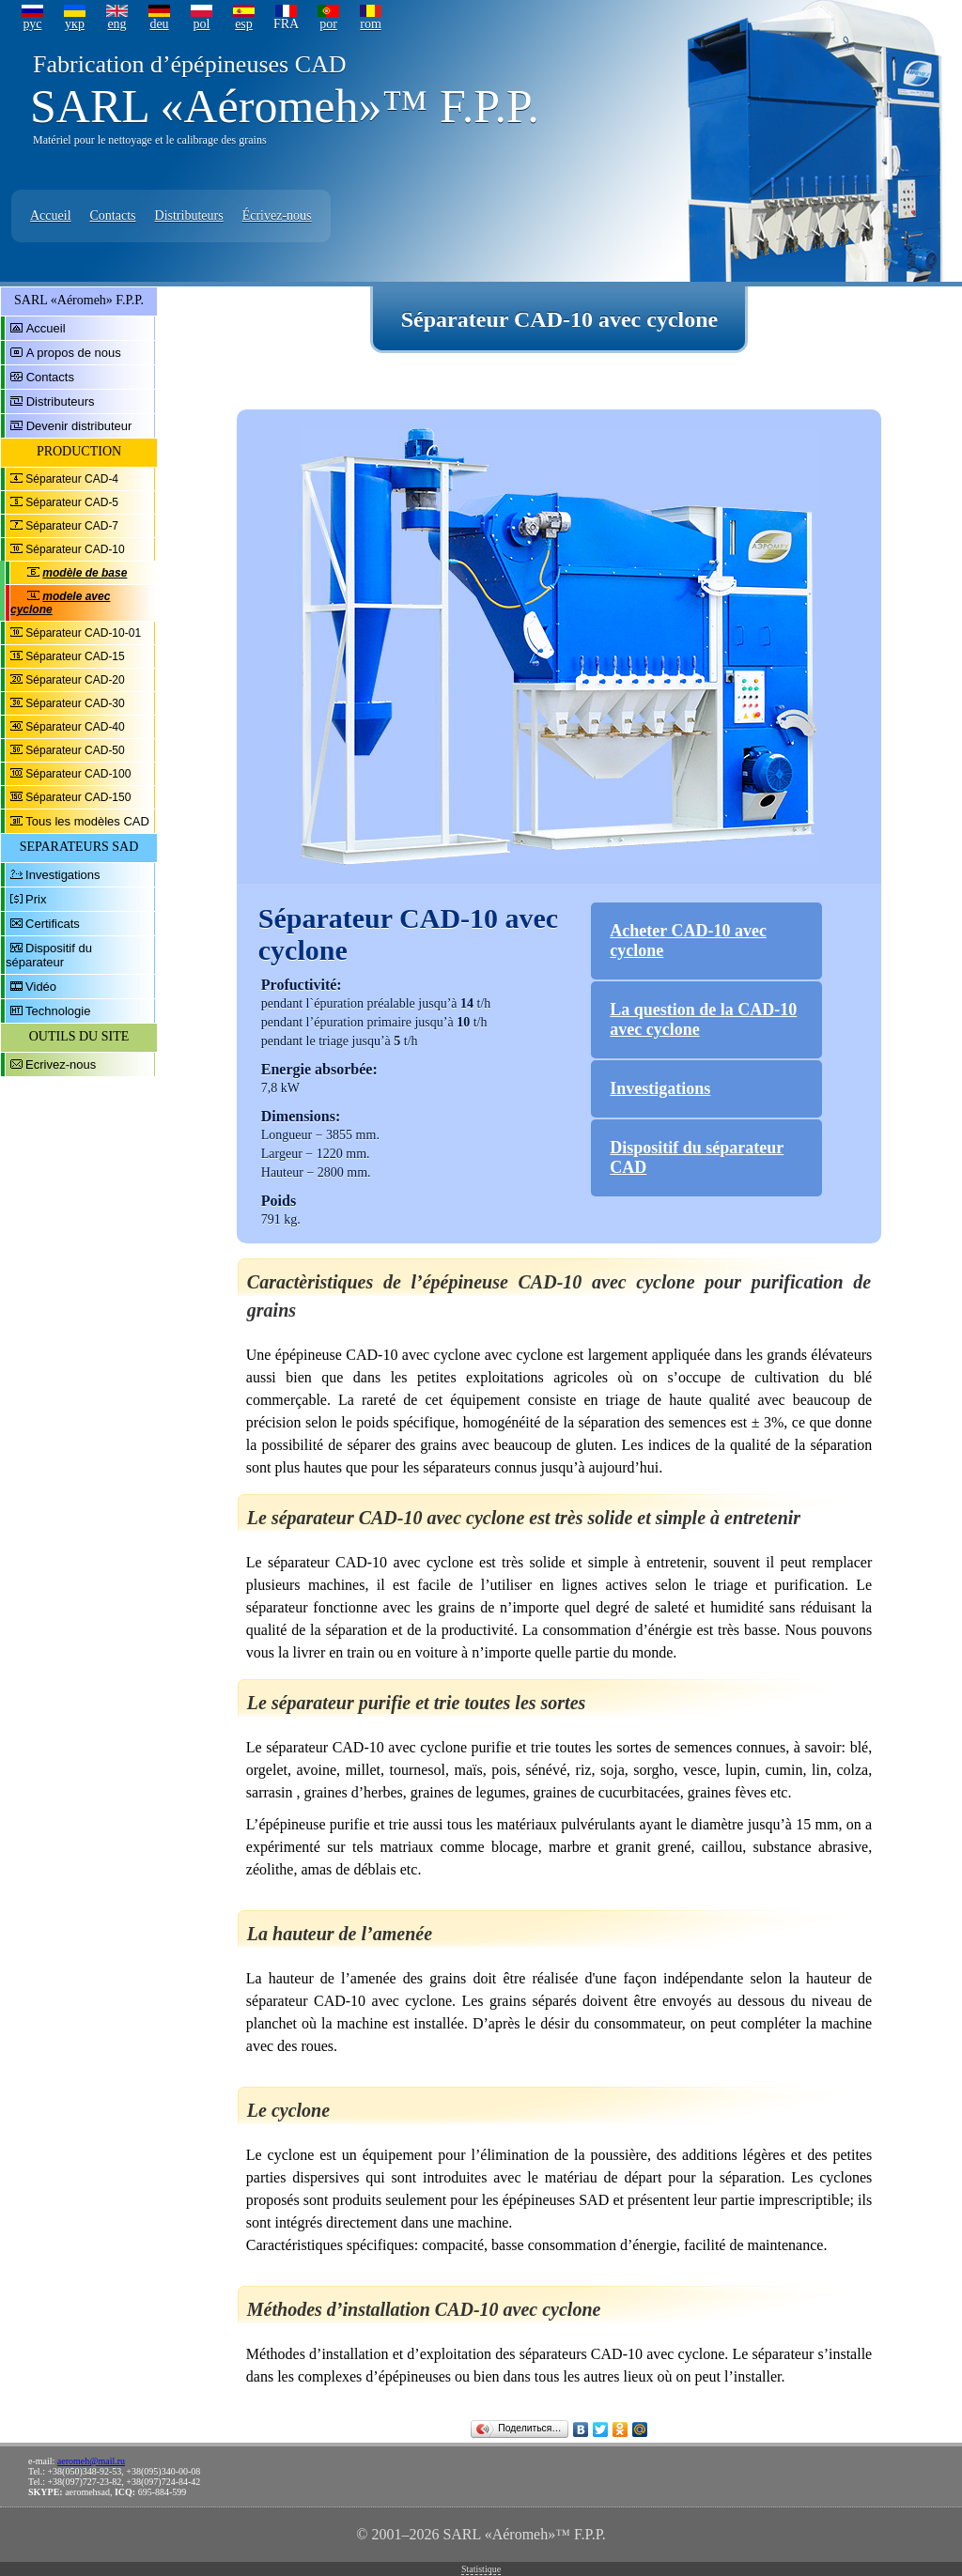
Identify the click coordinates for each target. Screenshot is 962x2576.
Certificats (52, 924)
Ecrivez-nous (60, 1064)
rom (370, 24)
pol (202, 24)
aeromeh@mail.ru (91, 2461)
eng (116, 24)
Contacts (113, 215)
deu (158, 24)
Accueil (50, 215)
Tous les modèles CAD (87, 821)
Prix (35, 899)
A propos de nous (73, 353)
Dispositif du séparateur (49, 955)
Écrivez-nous (277, 215)
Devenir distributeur (79, 426)
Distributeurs (189, 215)
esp (244, 24)
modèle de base (84, 572)
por (328, 24)
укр (75, 24)
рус (32, 24)
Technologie (57, 1011)
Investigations (63, 875)
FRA (286, 24)
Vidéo (40, 986)
